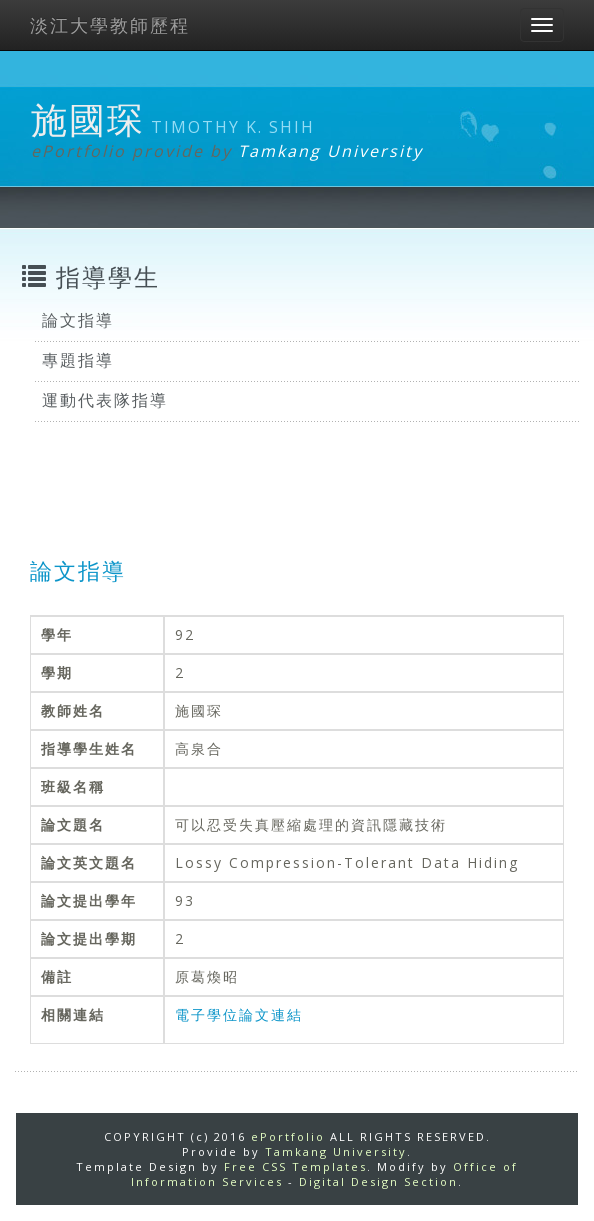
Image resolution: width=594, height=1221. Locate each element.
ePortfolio (288, 1136)
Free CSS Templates (295, 1166)
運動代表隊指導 (105, 400)
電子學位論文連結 (239, 1014)
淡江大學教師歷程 (110, 25)
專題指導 (78, 360)
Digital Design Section (378, 1181)
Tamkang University (330, 151)
